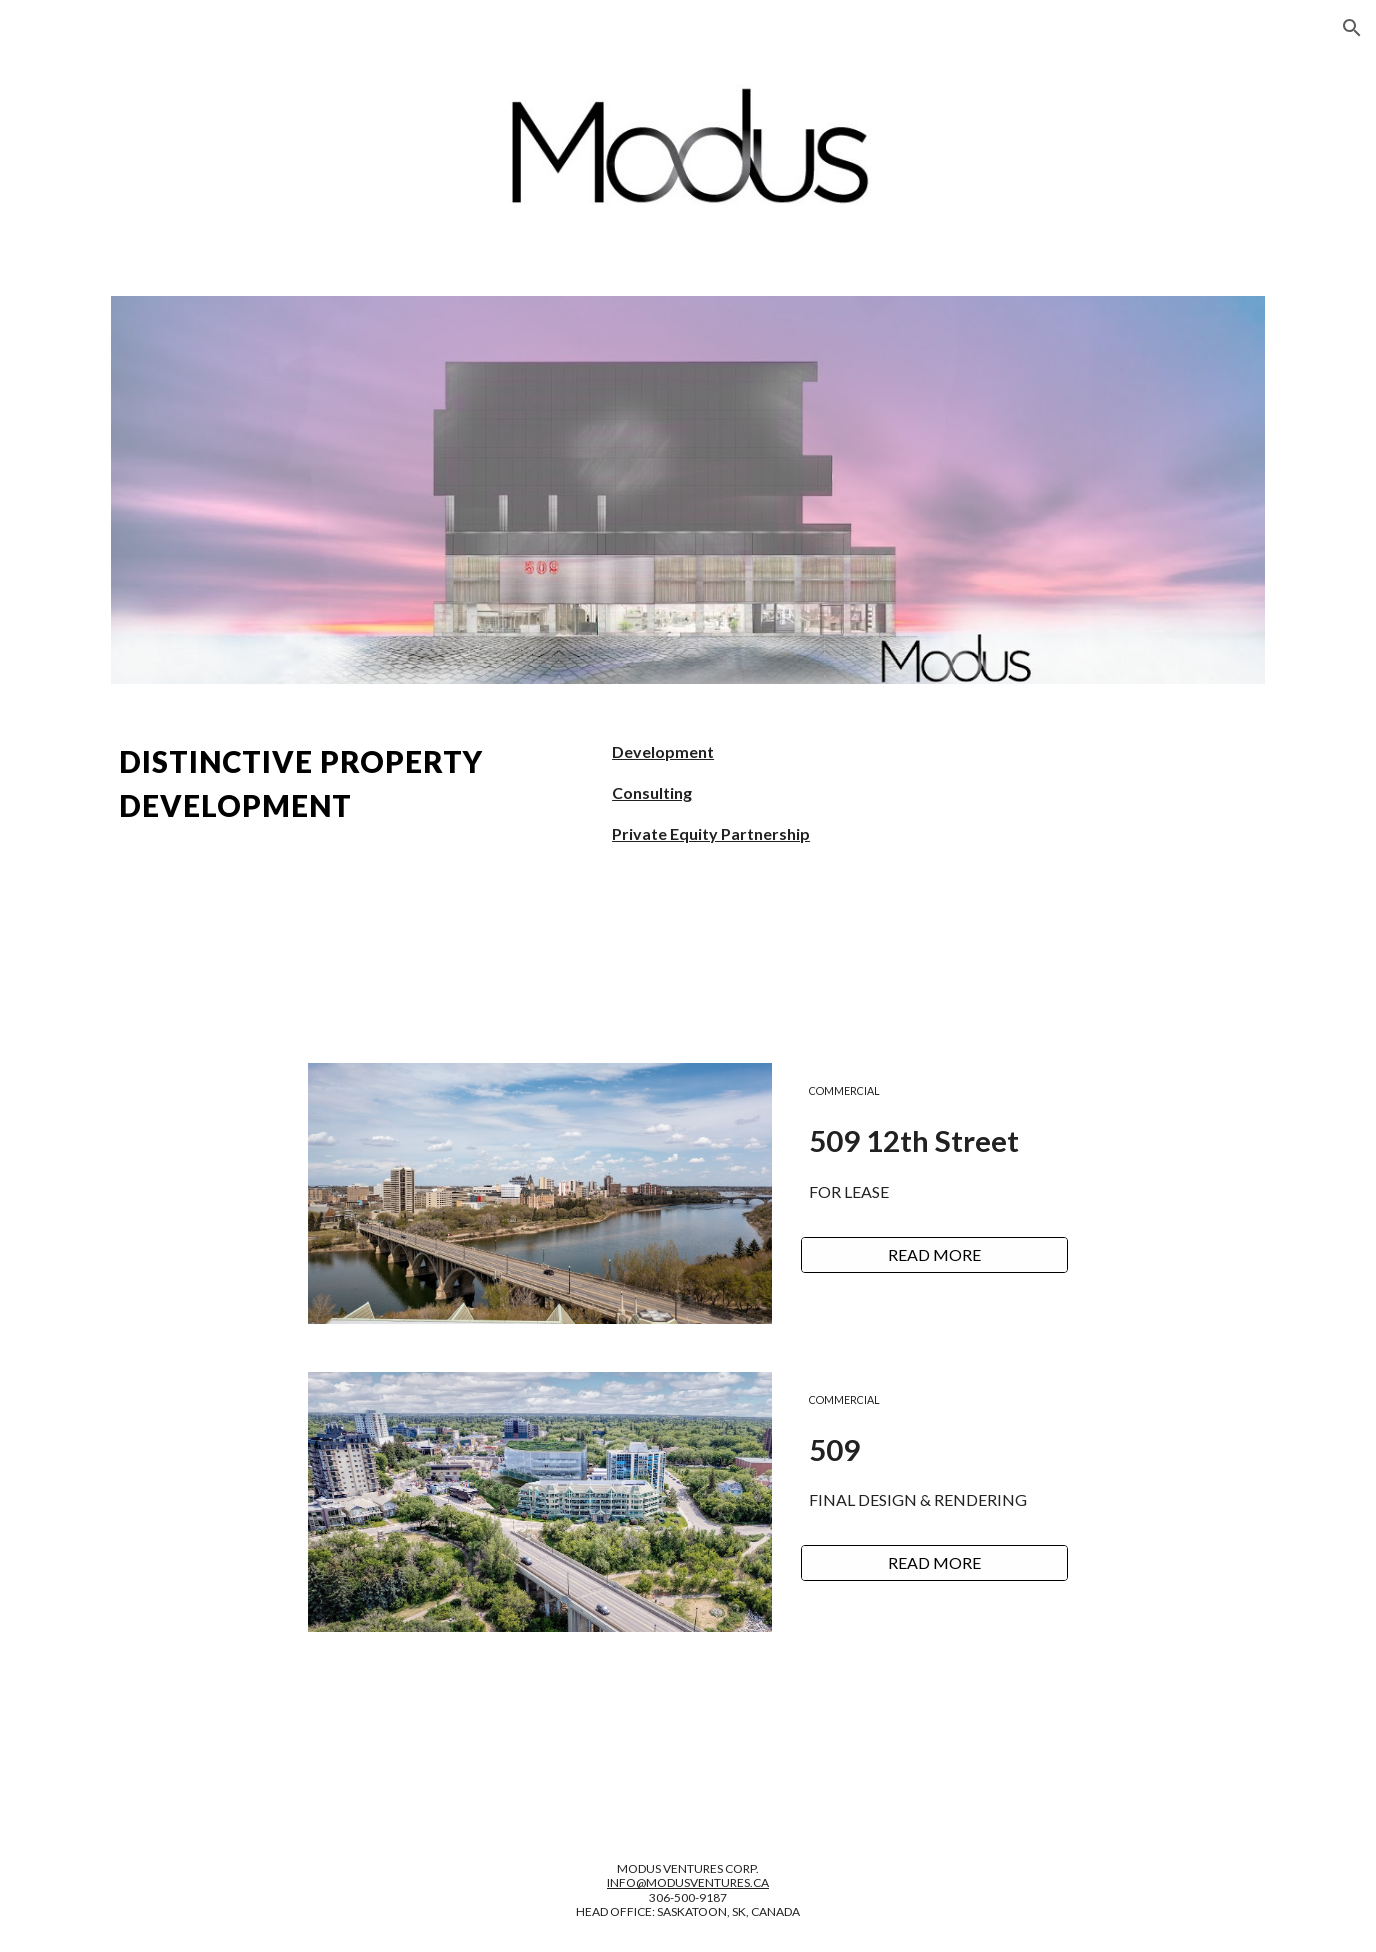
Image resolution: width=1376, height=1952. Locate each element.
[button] (1352, 28)
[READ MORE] (934, 1255)
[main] (343, 784)
